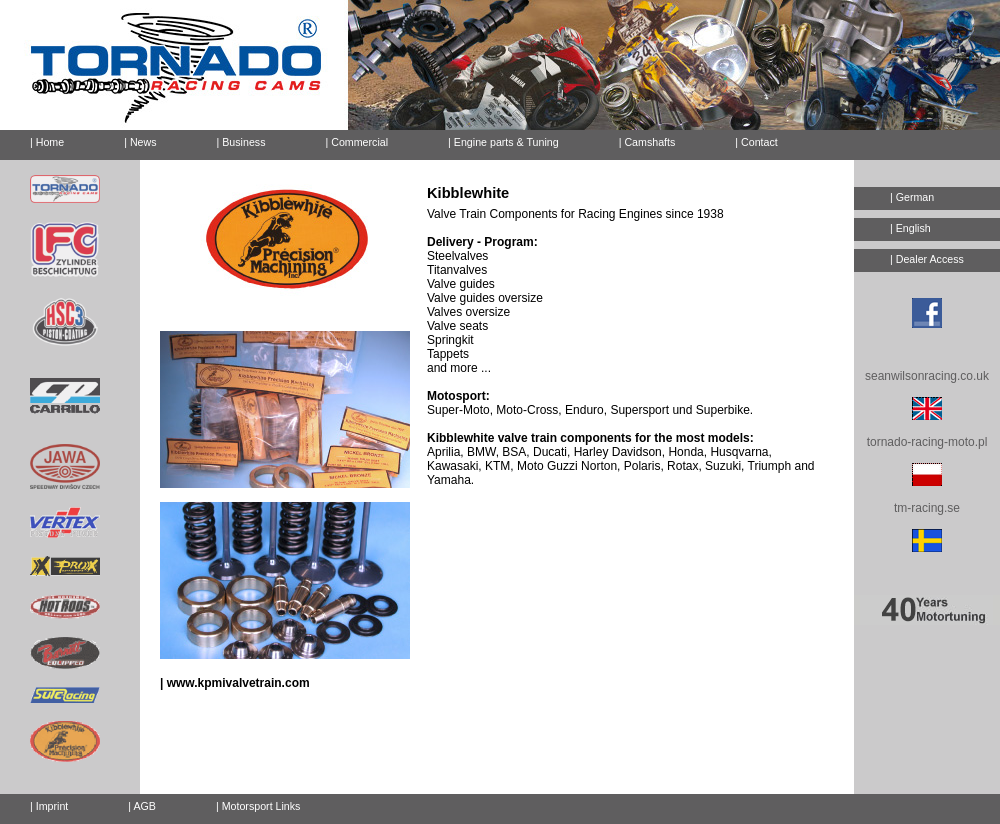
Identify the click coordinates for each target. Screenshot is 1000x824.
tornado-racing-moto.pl (927, 442)
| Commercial (357, 142)
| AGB (142, 806)
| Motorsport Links (258, 806)
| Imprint (49, 806)
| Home (47, 142)
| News (140, 142)
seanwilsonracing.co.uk (927, 376)
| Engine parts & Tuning (503, 142)
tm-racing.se (927, 508)
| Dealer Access (927, 259)
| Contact (748, 139)
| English (910, 228)
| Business (241, 142)
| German (912, 197)
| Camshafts (647, 142)
